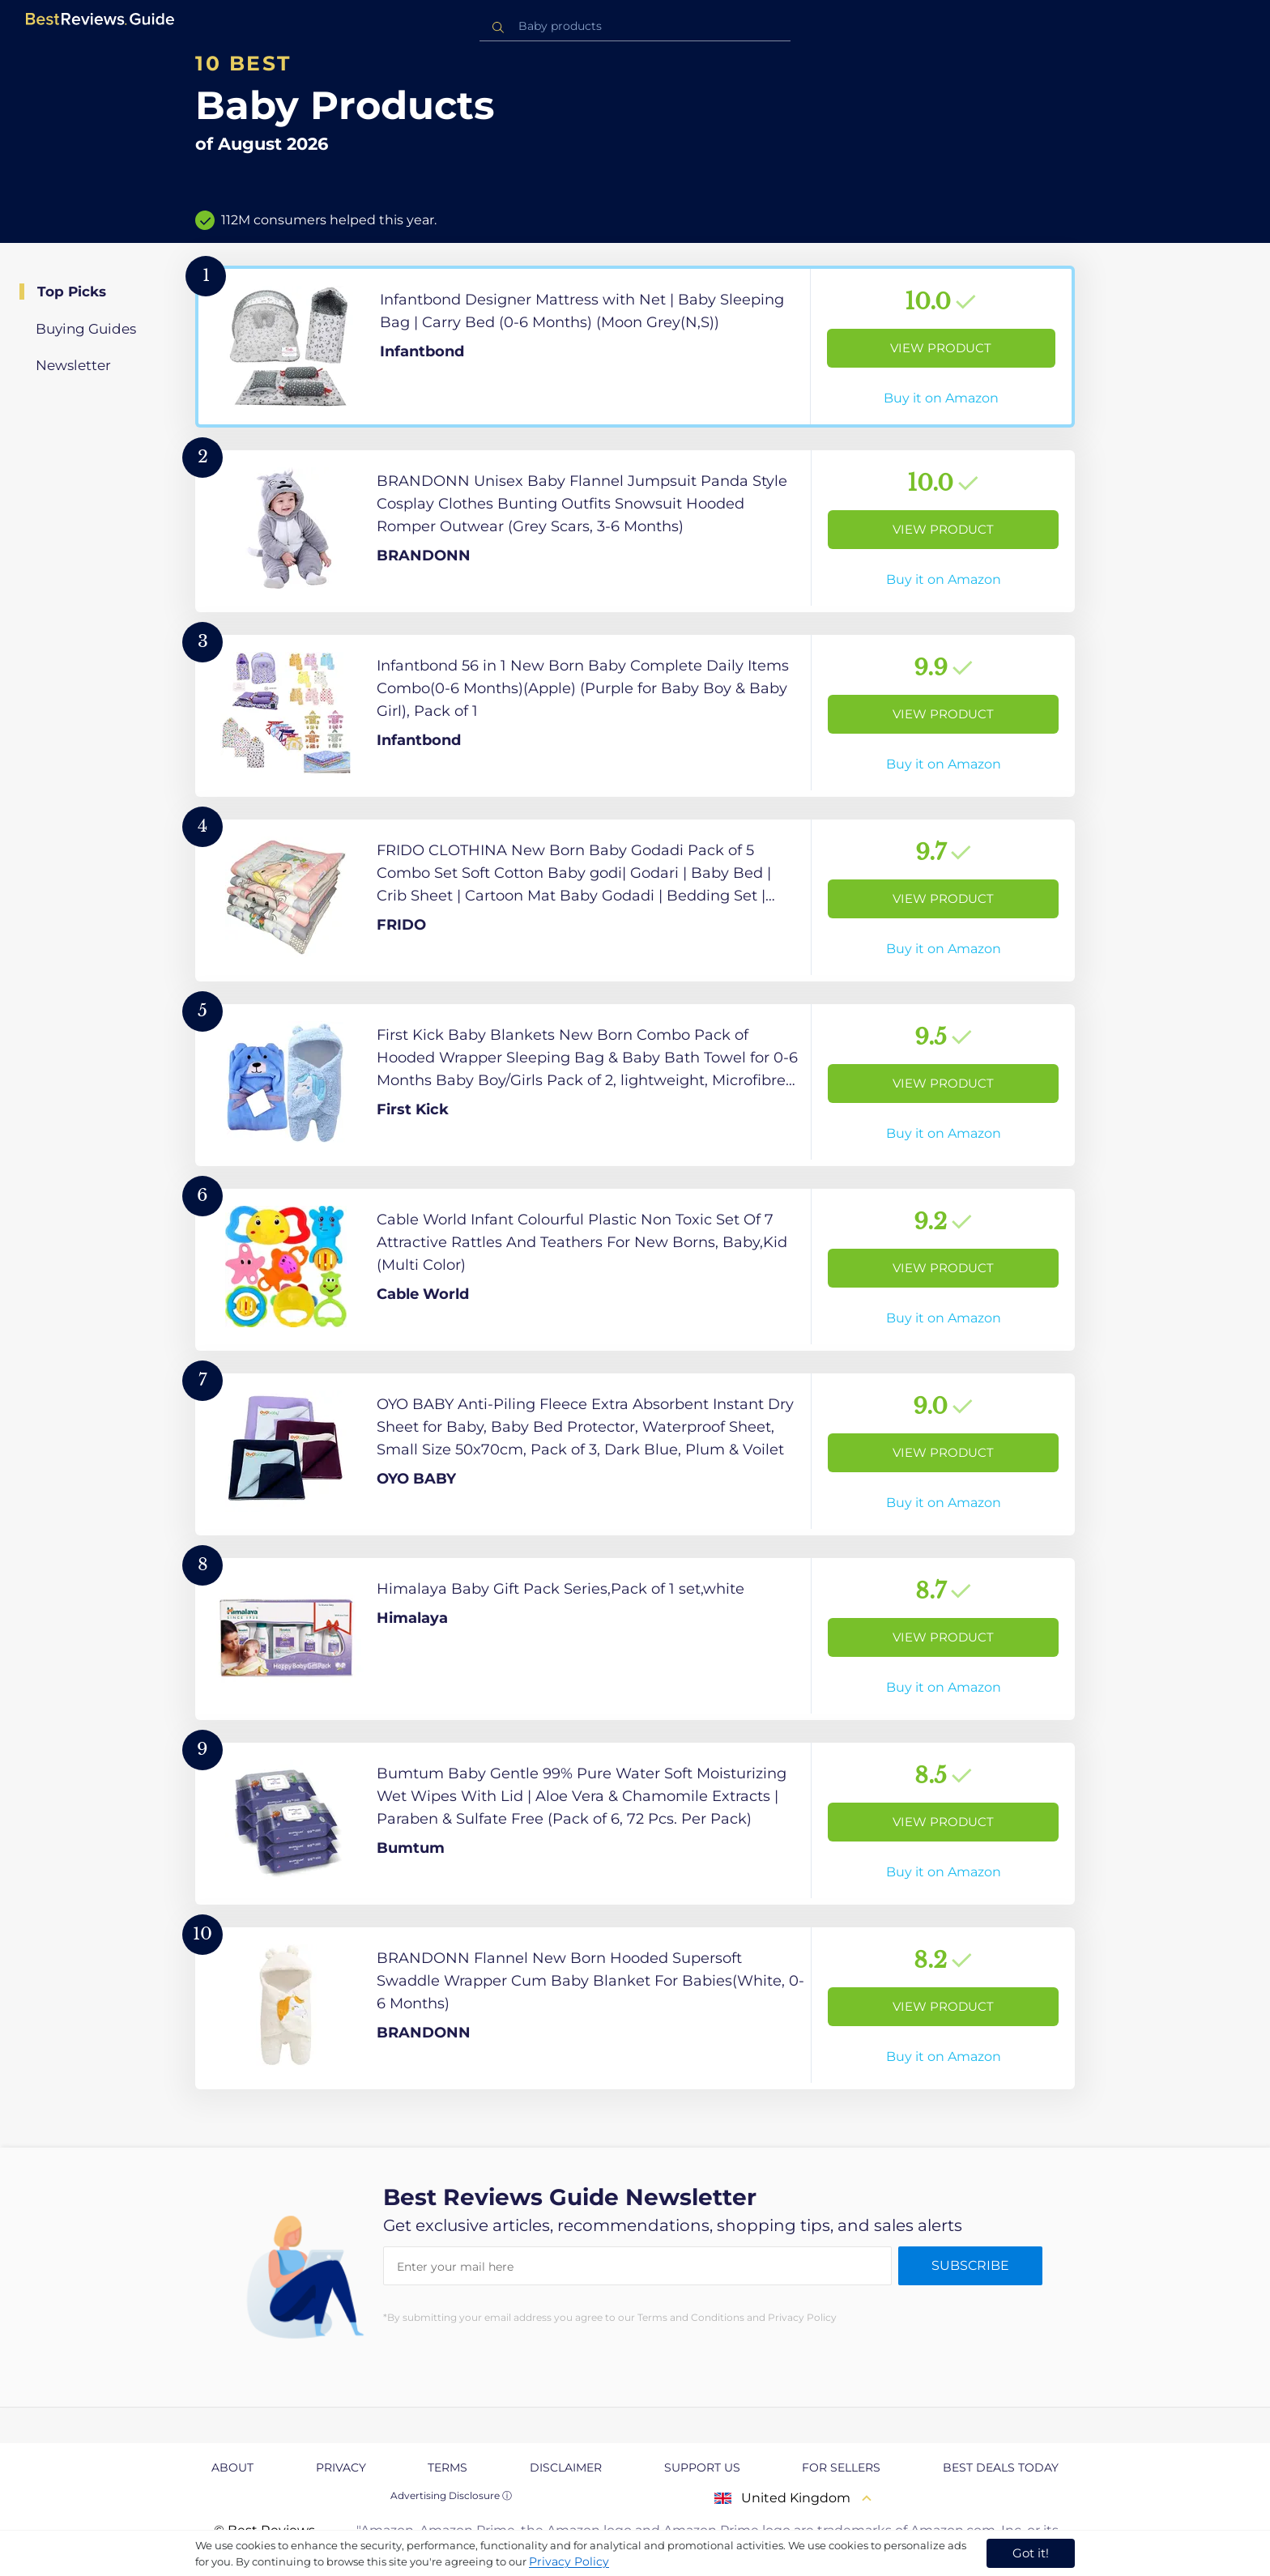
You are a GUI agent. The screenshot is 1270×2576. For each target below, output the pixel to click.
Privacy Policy (569, 2561)
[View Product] (635, 347)
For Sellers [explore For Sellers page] (841, 2467)
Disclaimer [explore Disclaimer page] (566, 2467)
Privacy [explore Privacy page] (341, 2467)
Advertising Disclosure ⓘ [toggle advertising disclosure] (451, 2495)
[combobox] (635, 26)
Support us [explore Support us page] (702, 2467)
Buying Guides (86, 329)
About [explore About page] (232, 2467)
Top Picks (71, 291)
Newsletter (73, 365)
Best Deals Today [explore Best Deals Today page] (1001, 2467)
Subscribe (970, 2265)
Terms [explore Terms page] (447, 2467)
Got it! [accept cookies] (1030, 2553)
